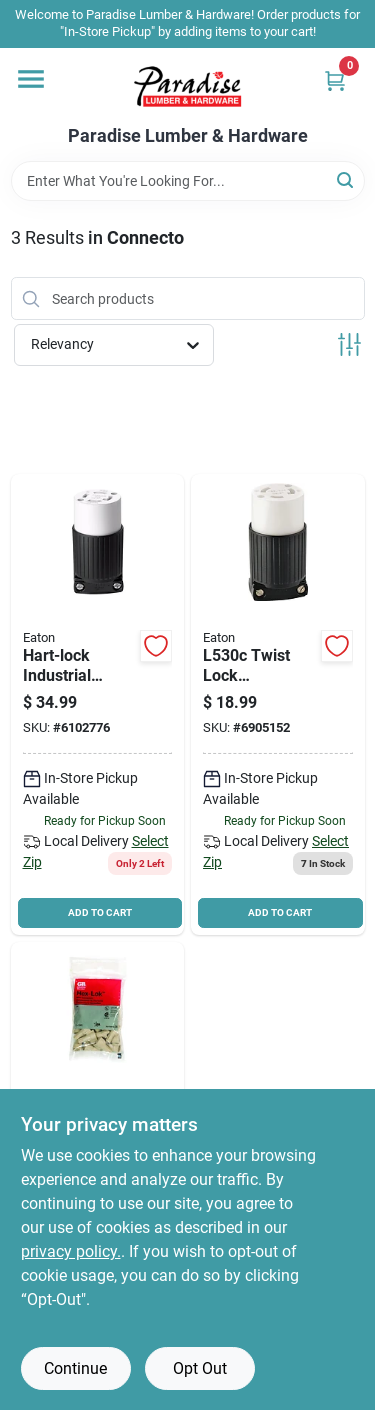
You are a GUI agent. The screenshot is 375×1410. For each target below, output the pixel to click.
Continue (75, 1368)
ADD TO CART (100, 912)
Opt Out (200, 1368)
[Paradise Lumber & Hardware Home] (188, 87)
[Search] (346, 179)
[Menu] (31, 79)
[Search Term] (188, 181)
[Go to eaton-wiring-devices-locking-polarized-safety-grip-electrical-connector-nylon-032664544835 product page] (98, 704)
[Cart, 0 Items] (335, 80)
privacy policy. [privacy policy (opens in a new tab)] (71, 1251)
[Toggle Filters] (349, 344)
